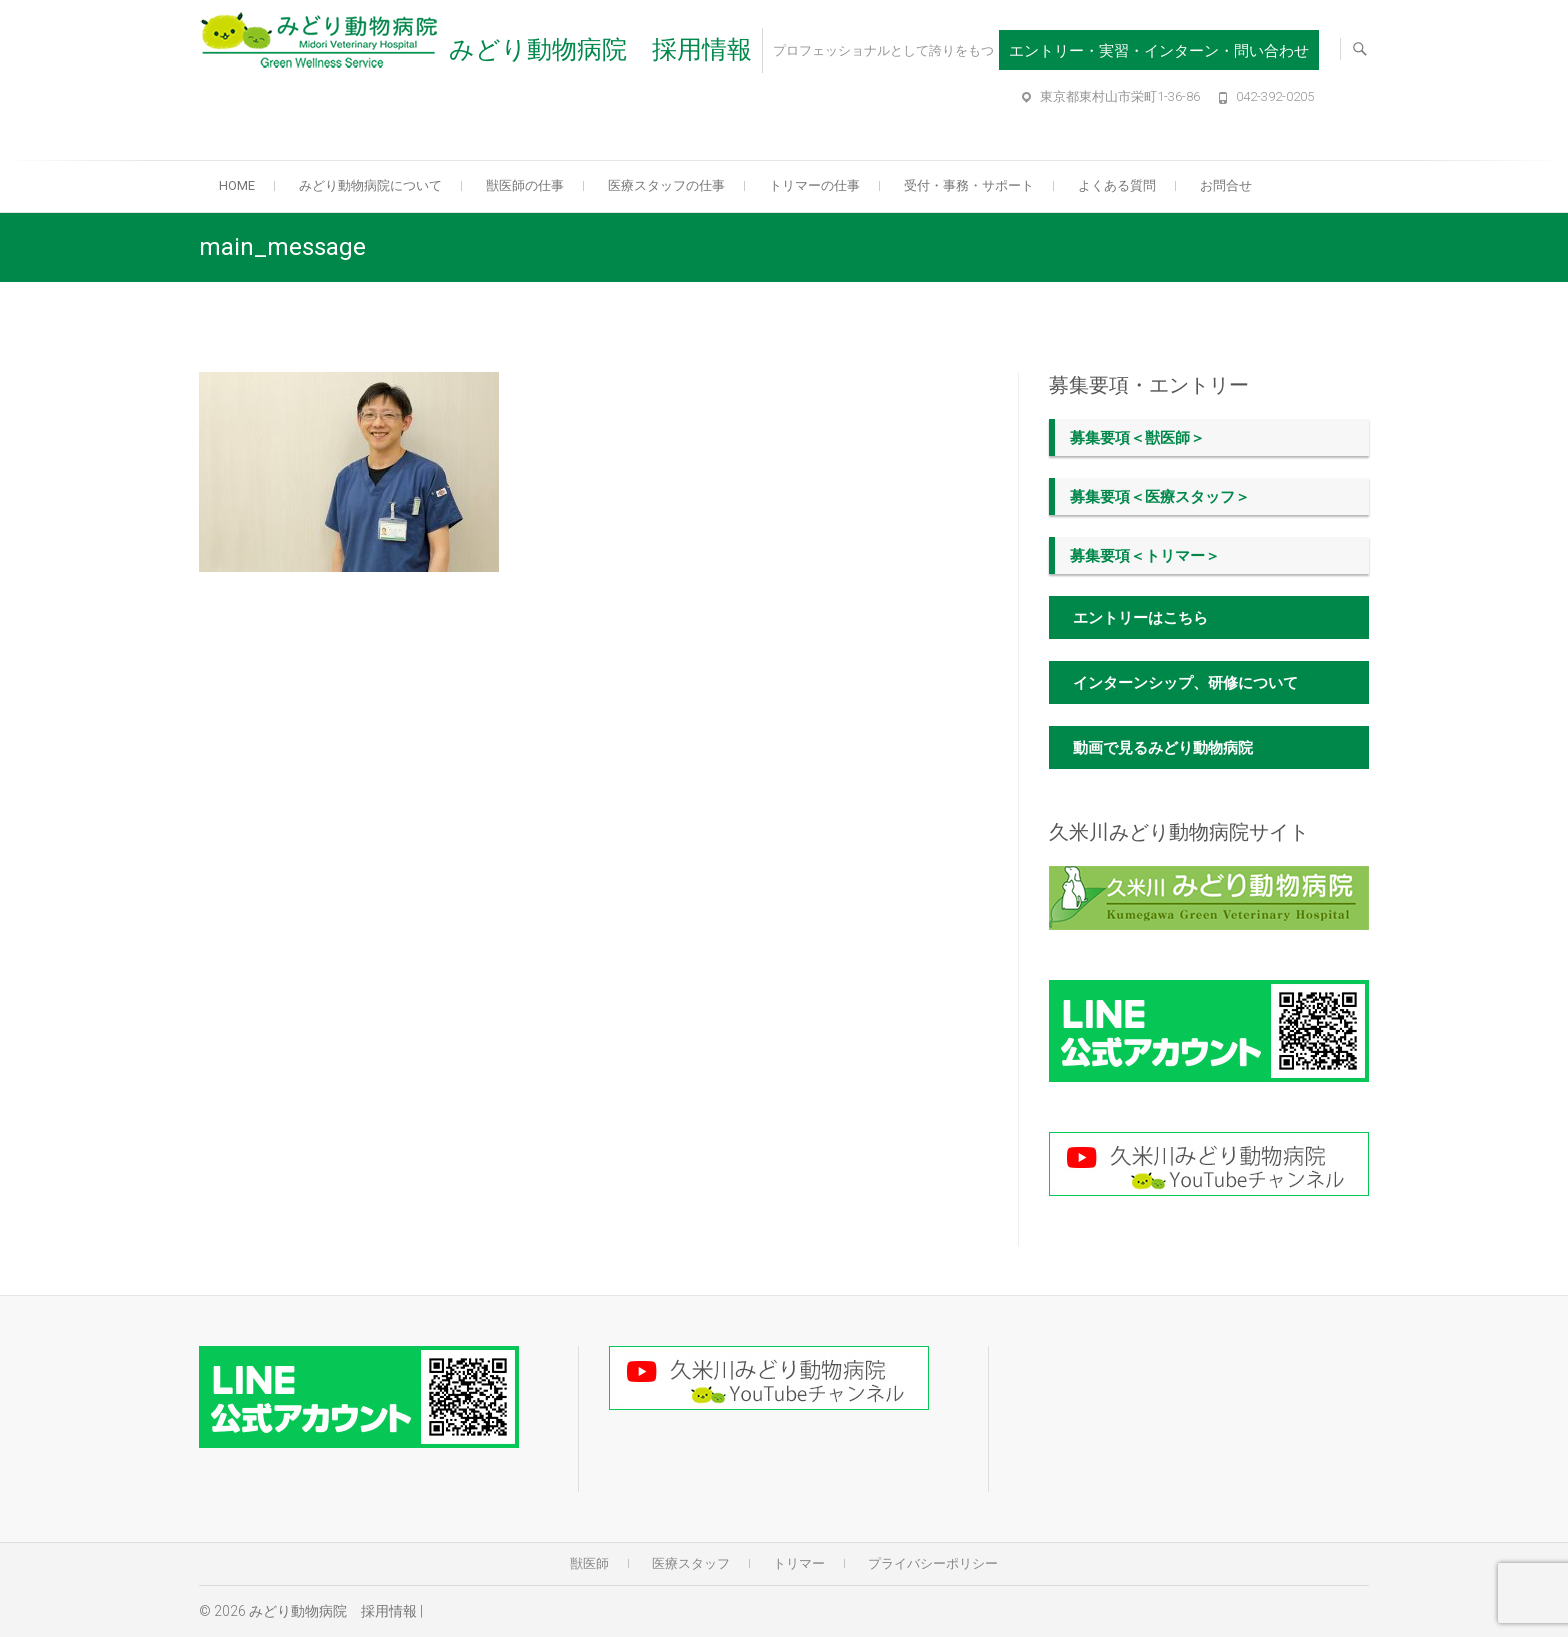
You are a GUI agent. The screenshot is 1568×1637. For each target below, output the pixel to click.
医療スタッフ (691, 1563)
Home (237, 185)
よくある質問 (1117, 185)
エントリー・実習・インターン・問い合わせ (1159, 51)
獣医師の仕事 (525, 185)
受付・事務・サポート (969, 185)
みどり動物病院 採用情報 (600, 49)
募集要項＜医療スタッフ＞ (1160, 497)
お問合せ (1226, 185)
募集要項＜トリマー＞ (1145, 556)
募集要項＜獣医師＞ (1137, 438)
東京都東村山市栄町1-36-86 (1120, 96)
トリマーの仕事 (814, 185)
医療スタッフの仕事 (666, 185)
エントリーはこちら (1140, 618)
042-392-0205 (1275, 96)
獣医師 (589, 1563)
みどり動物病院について (370, 185)
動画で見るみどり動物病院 (1163, 748)
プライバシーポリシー (933, 1563)
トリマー (799, 1563)
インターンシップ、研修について (1185, 683)
